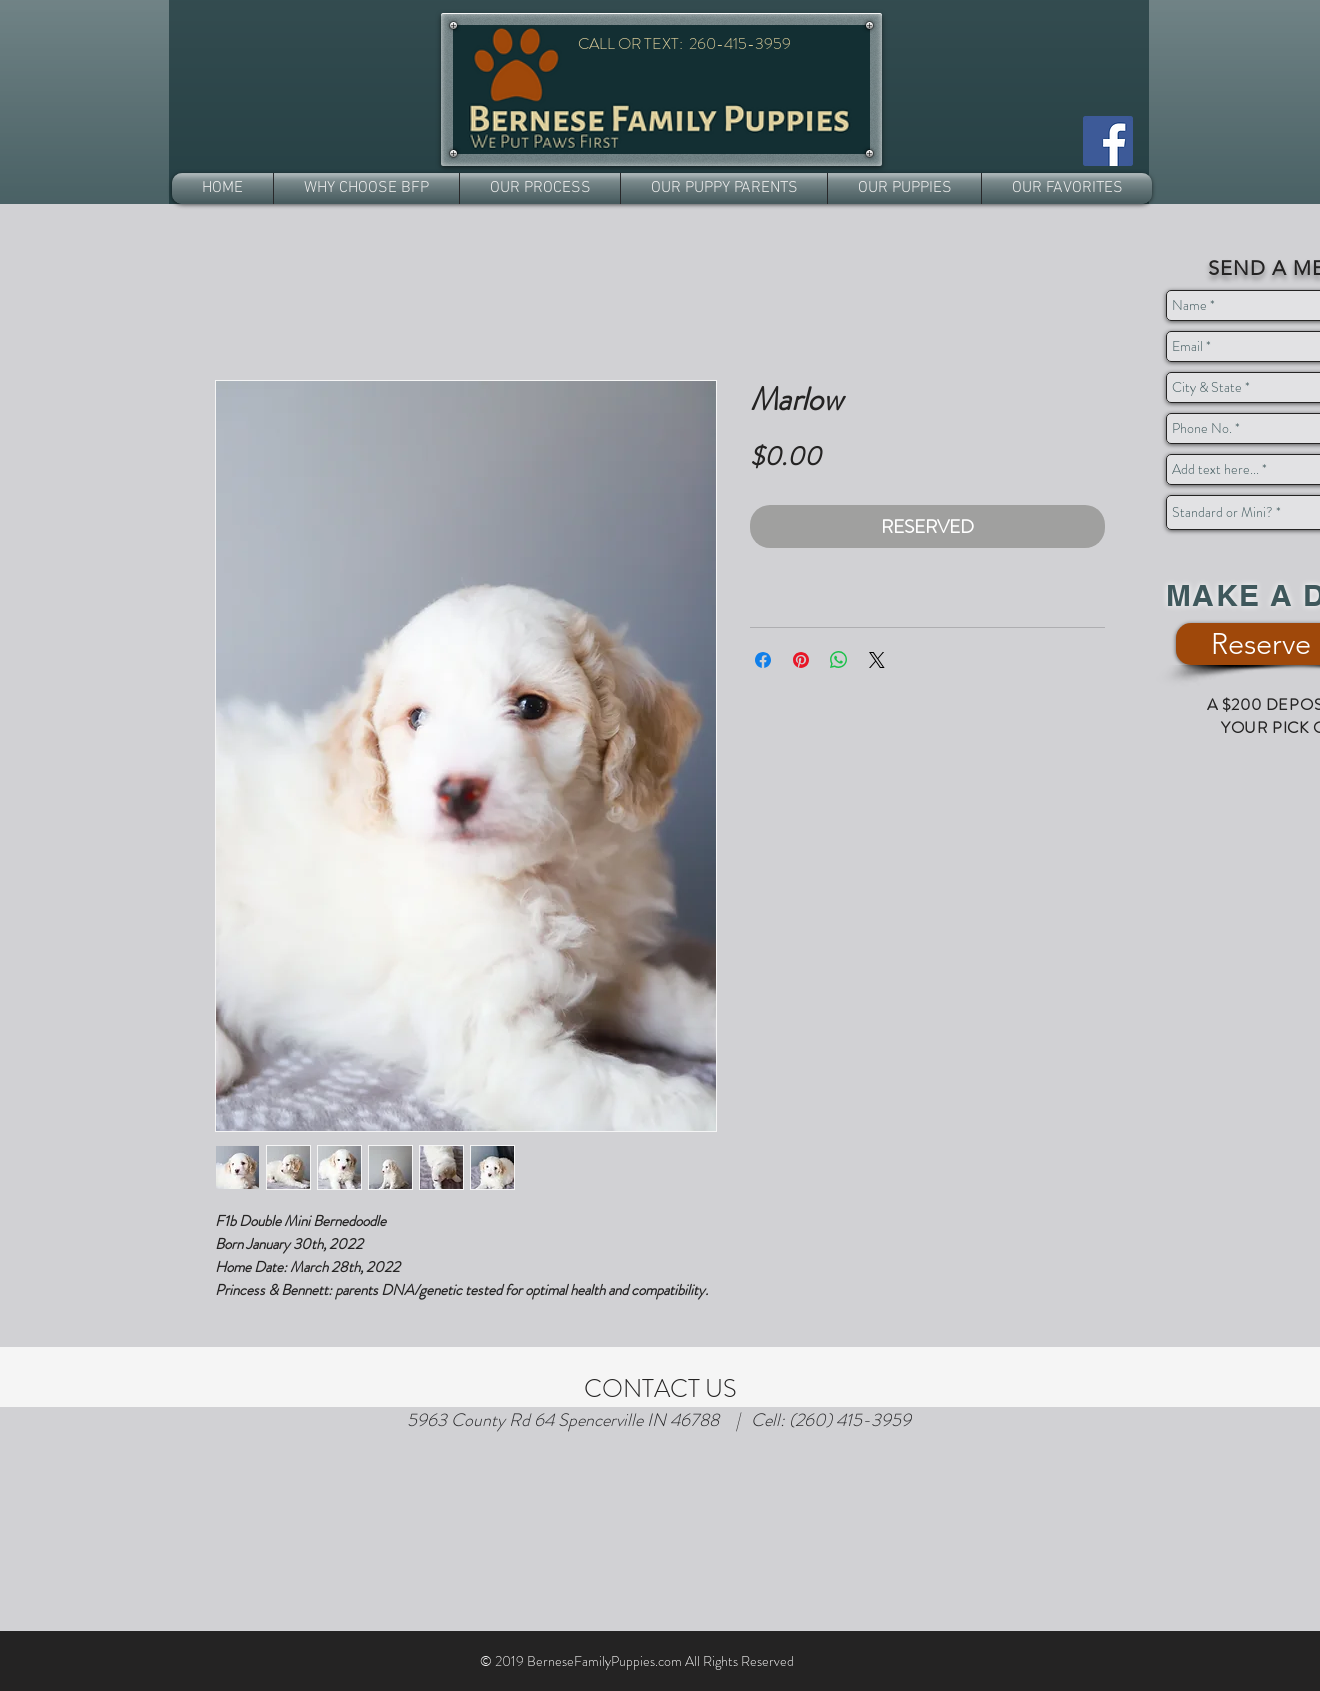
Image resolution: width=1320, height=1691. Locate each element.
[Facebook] (1108, 141)
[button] (366, 188)
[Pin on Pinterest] (801, 660)
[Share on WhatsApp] (839, 660)
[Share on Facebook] (763, 660)
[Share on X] (877, 660)
